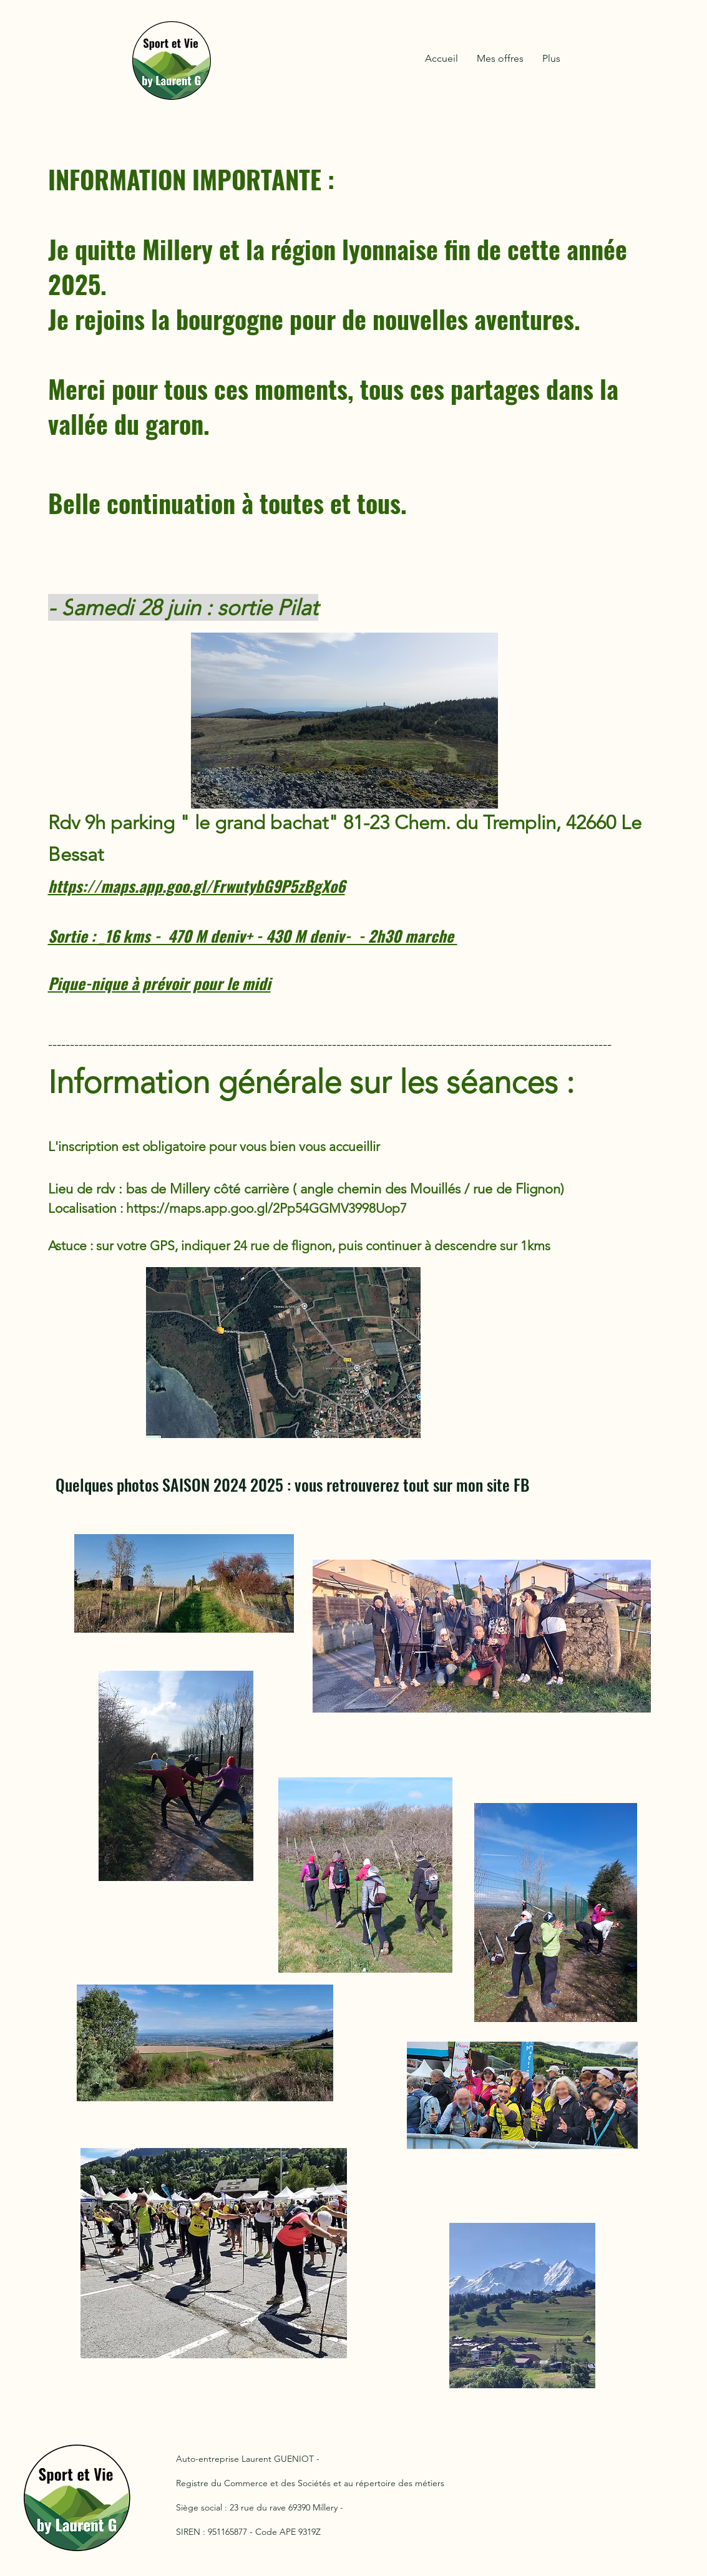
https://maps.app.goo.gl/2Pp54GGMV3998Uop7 (266, 1208)
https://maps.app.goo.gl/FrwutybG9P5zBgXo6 (196, 885)
